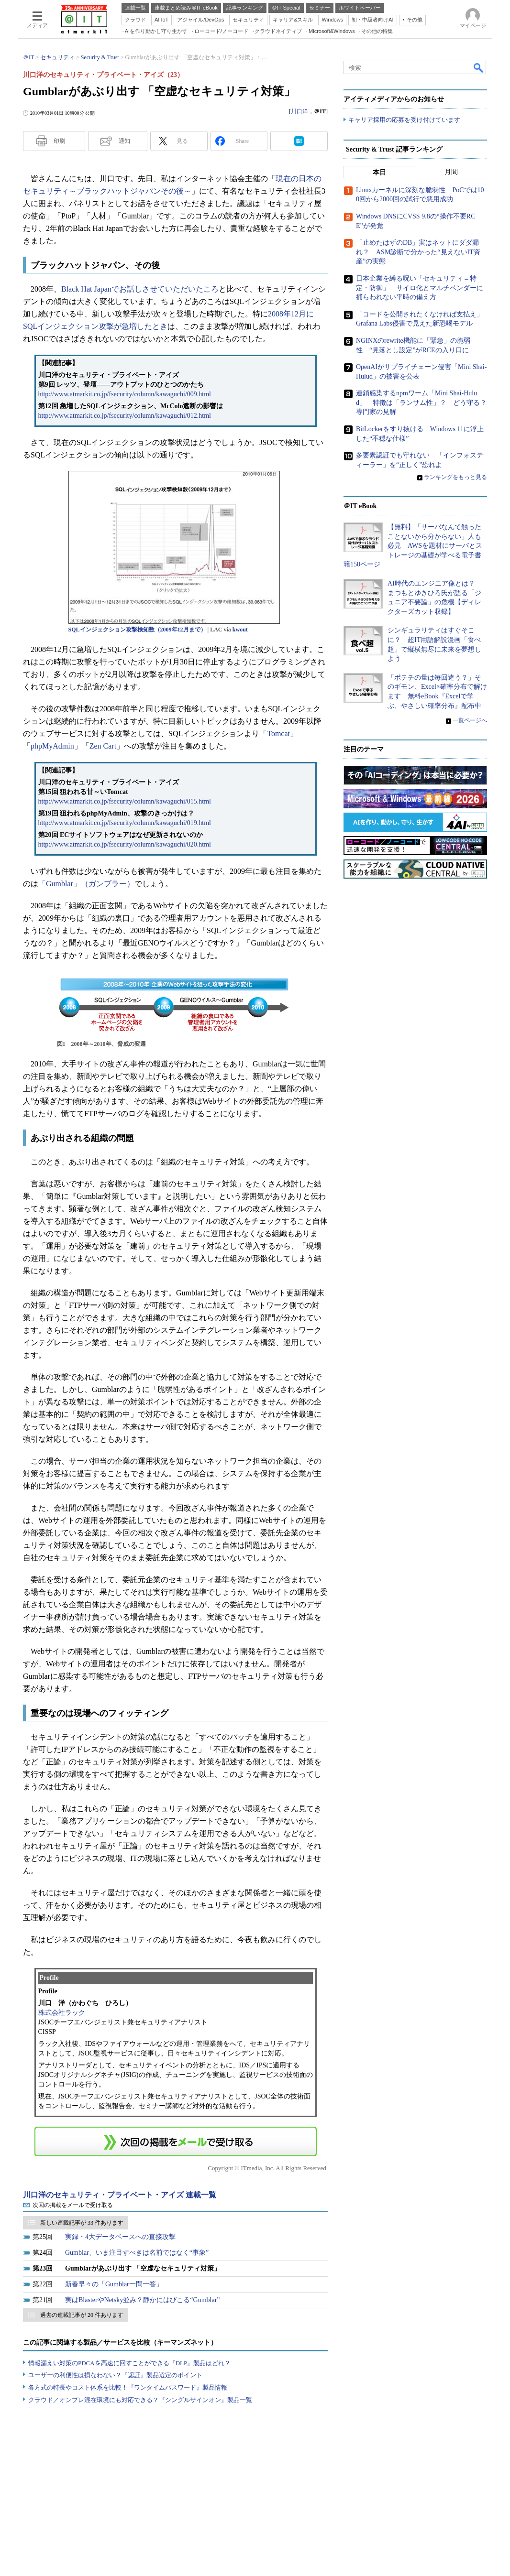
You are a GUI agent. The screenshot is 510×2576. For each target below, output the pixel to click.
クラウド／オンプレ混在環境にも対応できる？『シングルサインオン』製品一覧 (140, 2399)
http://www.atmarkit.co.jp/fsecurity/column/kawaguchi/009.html (124, 394)
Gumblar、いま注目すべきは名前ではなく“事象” (137, 2252)
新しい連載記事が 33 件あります (81, 2222)
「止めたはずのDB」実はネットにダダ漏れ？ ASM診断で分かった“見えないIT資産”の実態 (418, 252)
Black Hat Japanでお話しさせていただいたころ (140, 289)
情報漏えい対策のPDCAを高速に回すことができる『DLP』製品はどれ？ (129, 2363)
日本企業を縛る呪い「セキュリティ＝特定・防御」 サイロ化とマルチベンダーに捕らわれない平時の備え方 (419, 288)
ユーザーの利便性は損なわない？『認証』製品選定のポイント (115, 2375)
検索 (479, 67)
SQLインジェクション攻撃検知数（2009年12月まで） (137, 629)
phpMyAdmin (52, 746)
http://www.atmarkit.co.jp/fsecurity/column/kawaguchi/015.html (124, 801)
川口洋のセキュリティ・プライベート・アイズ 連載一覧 (119, 2195)
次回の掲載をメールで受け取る (73, 2205)
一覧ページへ (470, 720)
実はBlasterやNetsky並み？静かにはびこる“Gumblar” (142, 2300)
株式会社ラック (61, 2012)
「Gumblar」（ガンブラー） (86, 884)
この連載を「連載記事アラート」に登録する (175, 2141)
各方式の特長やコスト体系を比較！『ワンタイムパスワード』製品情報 (127, 2387)
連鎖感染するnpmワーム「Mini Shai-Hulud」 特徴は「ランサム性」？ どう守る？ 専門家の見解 (424, 402)
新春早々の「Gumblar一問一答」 (114, 2284)
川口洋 (299, 111)
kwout (240, 629)
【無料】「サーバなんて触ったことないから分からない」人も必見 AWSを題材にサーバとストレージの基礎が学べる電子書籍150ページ (413, 545)
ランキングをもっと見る (455, 477)
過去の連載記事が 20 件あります (81, 2315)
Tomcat (278, 733)
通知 (124, 141)
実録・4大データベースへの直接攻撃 (120, 2236)
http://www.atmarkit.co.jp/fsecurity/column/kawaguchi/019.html (124, 822)
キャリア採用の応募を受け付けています (404, 119)
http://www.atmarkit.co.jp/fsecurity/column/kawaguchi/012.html (124, 415)
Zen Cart (102, 746)
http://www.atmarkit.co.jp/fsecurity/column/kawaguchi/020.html (124, 844)
